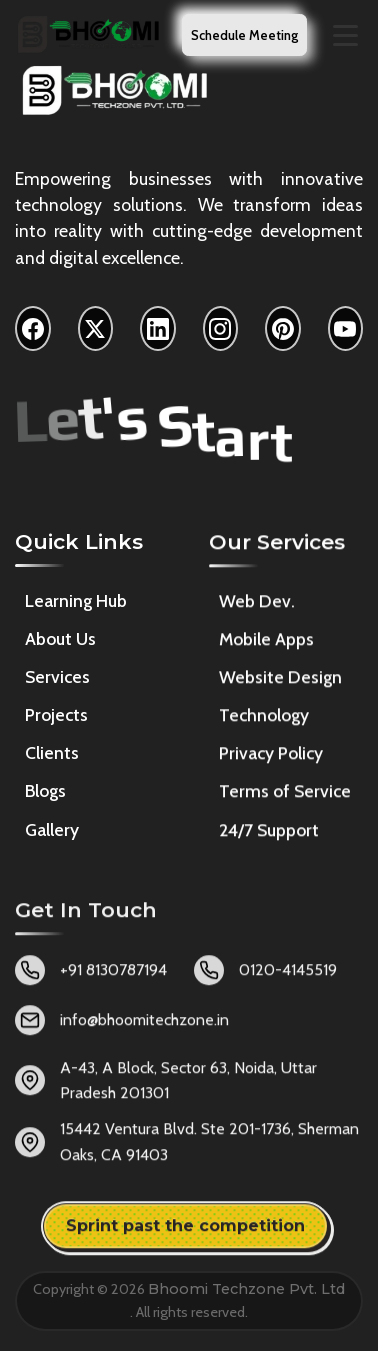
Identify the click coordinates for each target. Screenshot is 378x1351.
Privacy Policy (271, 758)
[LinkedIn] (158, 329)
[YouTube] (346, 329)
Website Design (280, 682)
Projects (56, 717)
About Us (60, 641)
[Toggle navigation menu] (345, 35)
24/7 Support (269, 834)
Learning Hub (76, 602)
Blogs (45, 793)
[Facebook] (33, 329)
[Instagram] (221, 329)
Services (57, 679)
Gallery (52, 831)
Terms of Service (285, 796)
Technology (264, 720)
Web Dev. (257, 606)
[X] (96, 329)
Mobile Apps (266, 644)
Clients (52, 755)
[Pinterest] (283, 329)
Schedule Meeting (244, 35)
